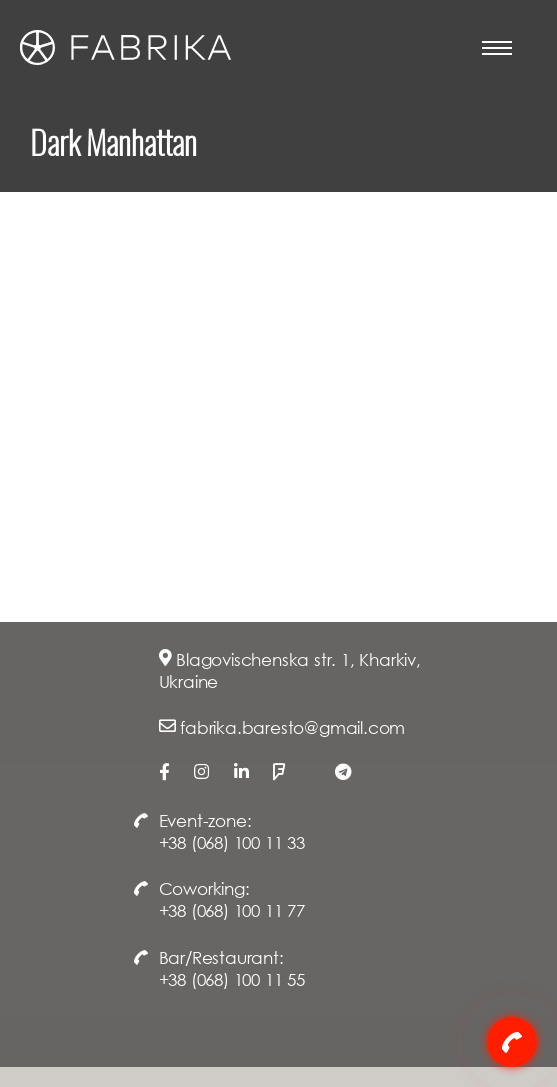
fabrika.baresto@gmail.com (292, 727)
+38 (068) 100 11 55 (232, 979)
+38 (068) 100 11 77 (232, 910)
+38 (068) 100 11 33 (232, 842)
